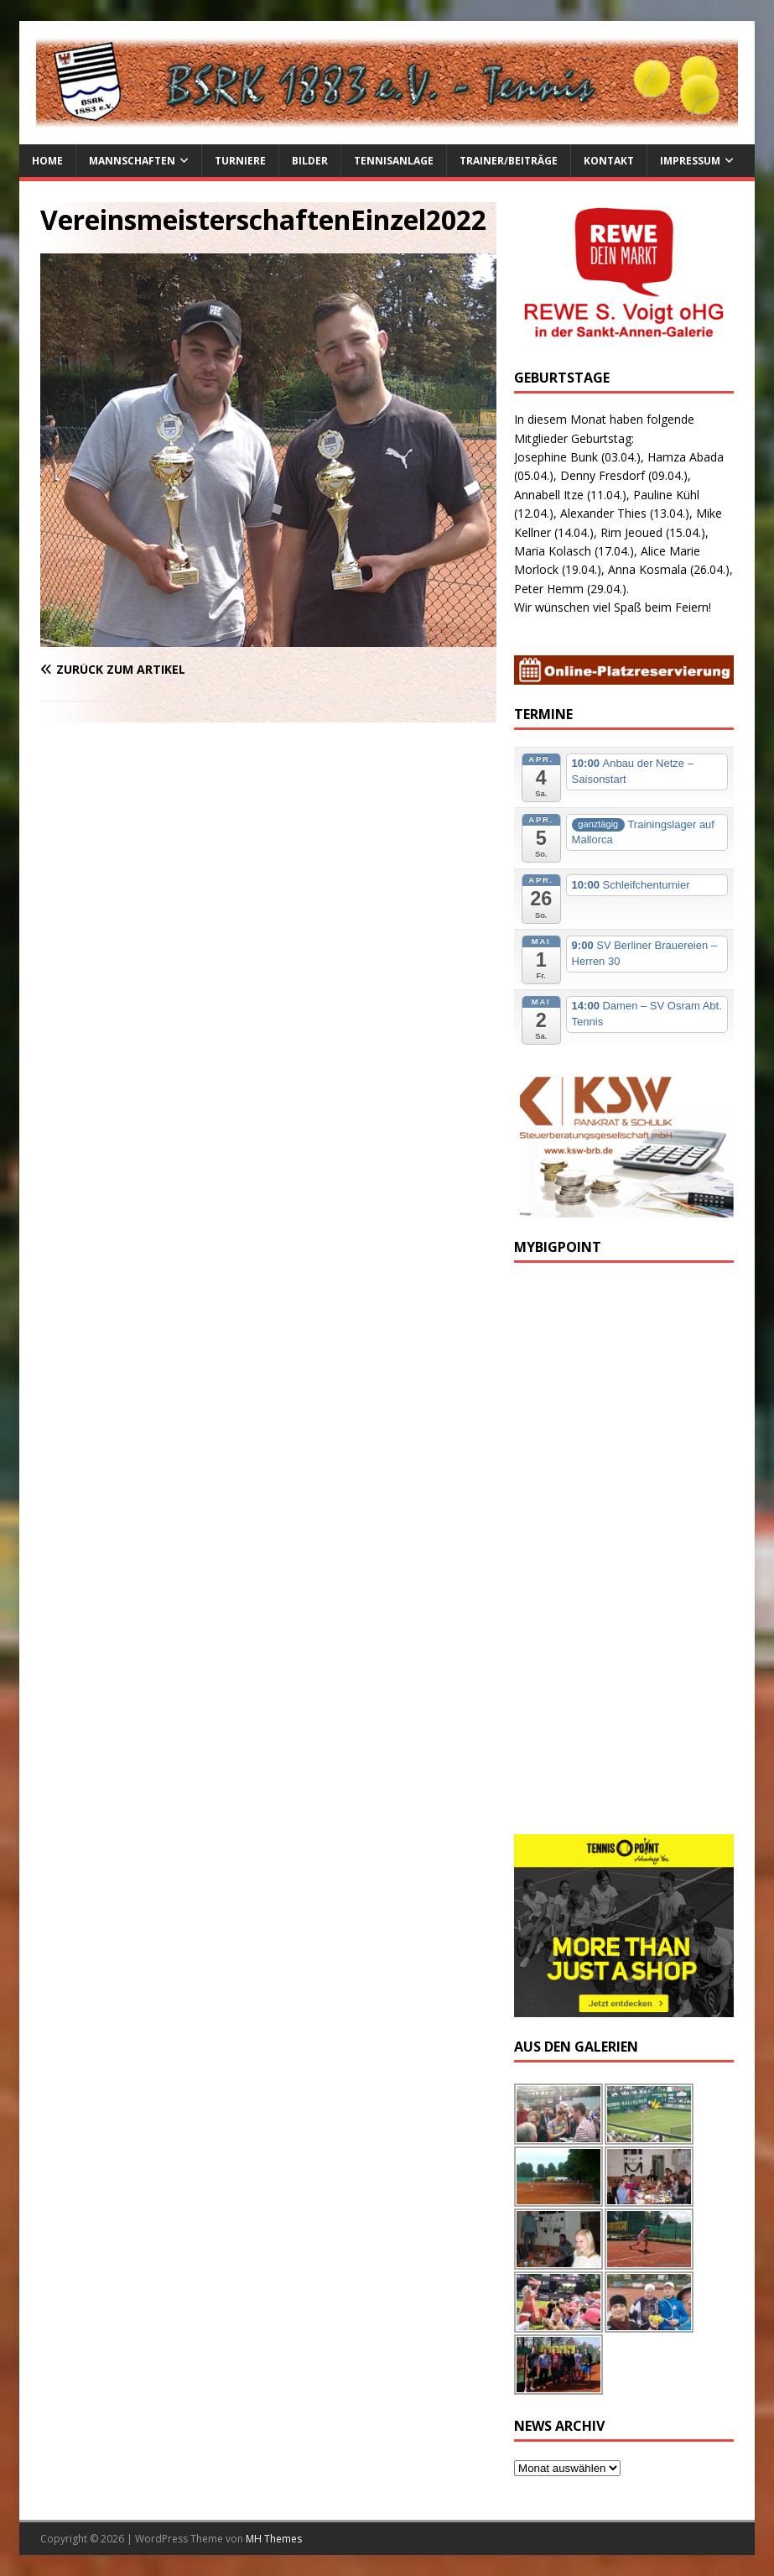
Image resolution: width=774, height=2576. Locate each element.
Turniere (240, 161)
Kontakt (609, 161)
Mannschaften (132, 161)
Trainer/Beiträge (509, 161)
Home (47, 161)
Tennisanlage (394, 161)
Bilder (310, 161)
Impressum (690, 161)
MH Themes (274, 2539)
